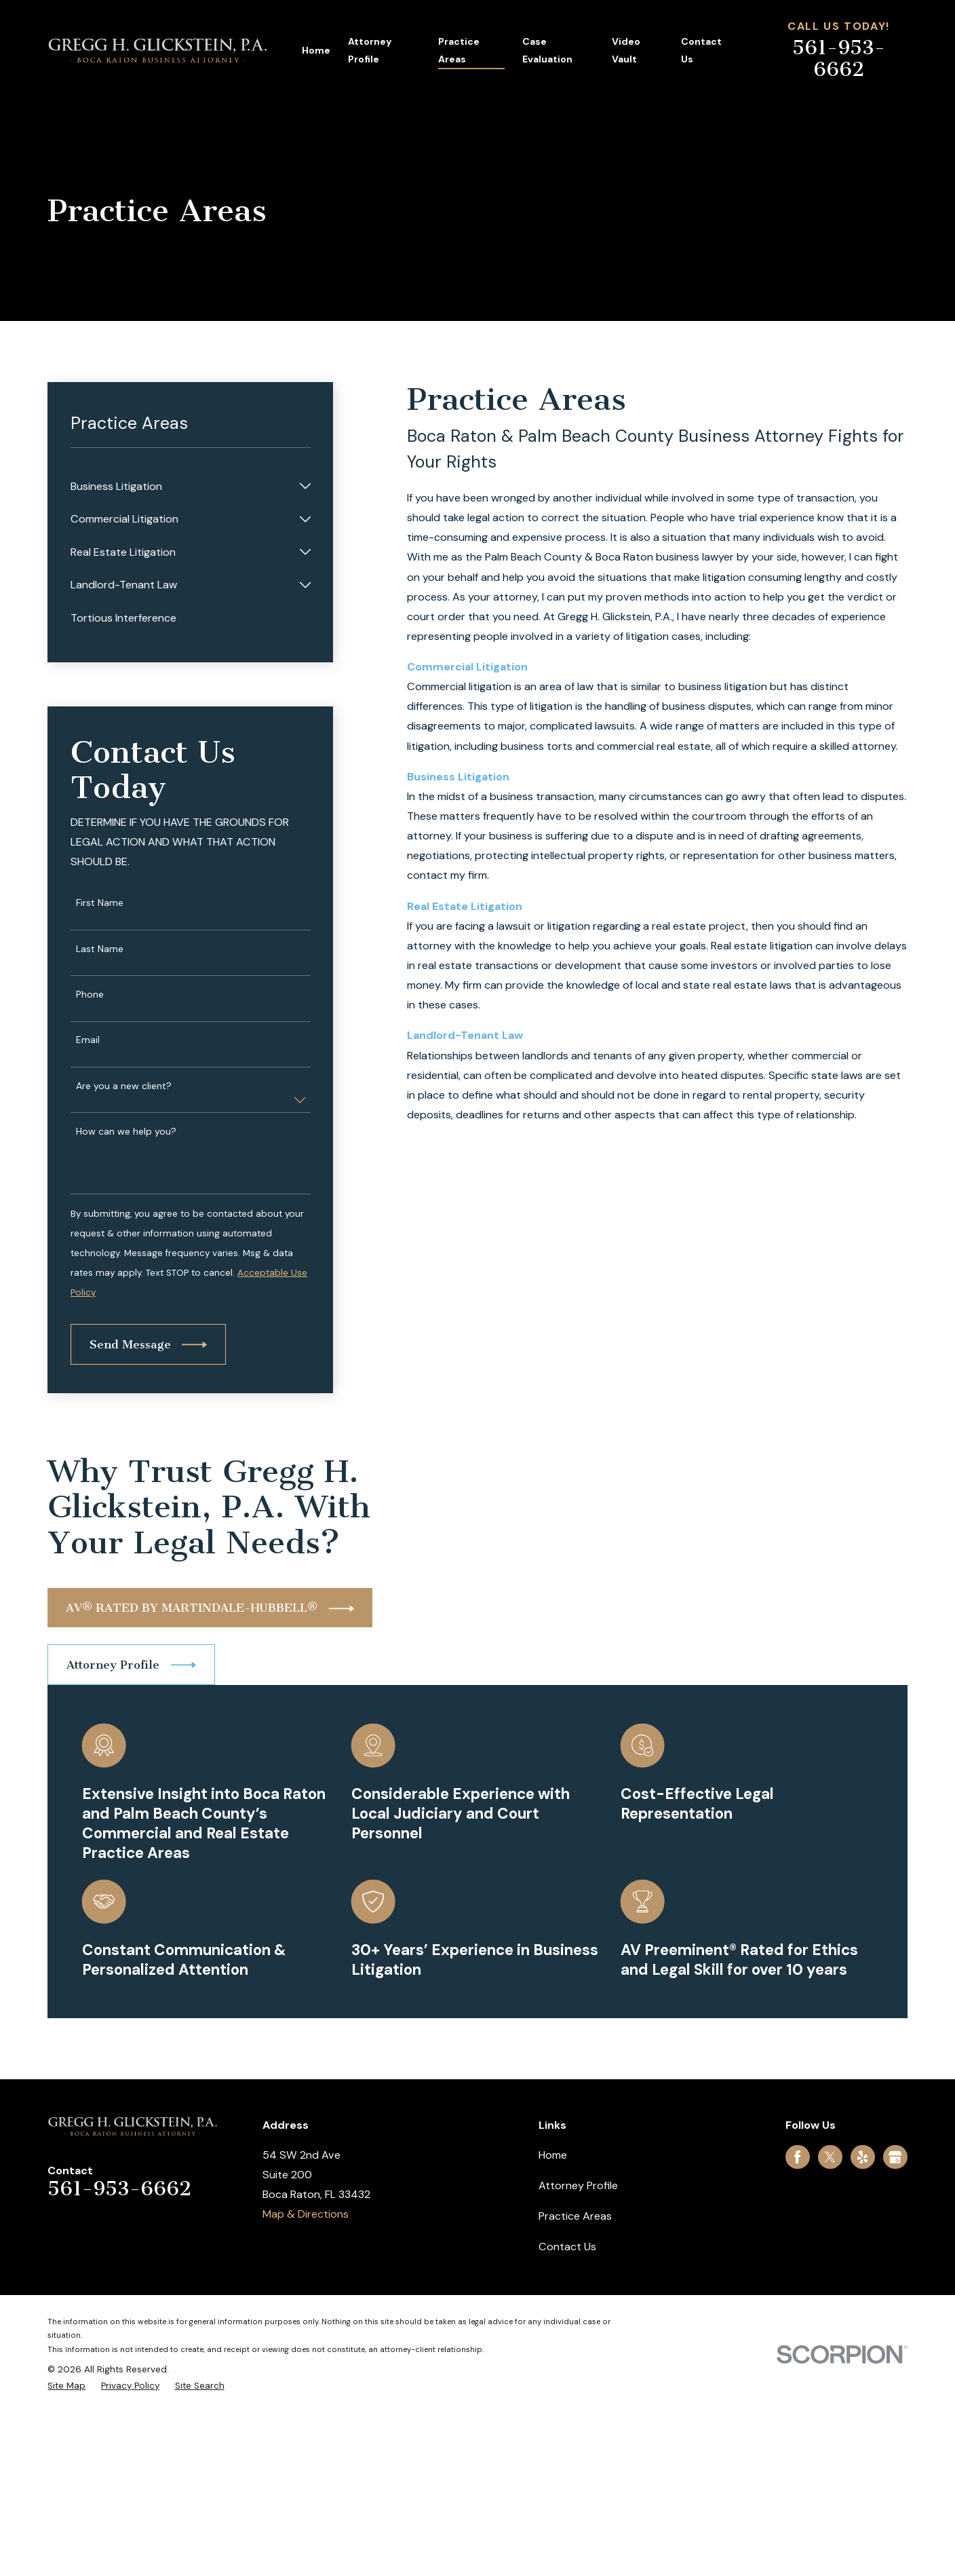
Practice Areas (575, 2216)
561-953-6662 (838, 58)
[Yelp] (862, 2157)
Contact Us (567, 2246)
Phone (90, 994)
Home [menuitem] (316, 50)
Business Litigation (458, 777)
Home (553, 2155)
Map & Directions (305, 2214)
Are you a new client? (124, 1086)
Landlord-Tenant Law (465, 1035)
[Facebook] (797, 2157)
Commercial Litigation (467, 667)
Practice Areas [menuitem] (459, 49)
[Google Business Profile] (895, 2157)
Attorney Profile (578, 2185)
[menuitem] (182, 486)
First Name (99, 903)
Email (88, 1040)
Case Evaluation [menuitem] (547, 49)
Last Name (99, 949)
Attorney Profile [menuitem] (370, 49)
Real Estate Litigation (464, 906)
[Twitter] (829, 2157)
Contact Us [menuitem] (701, 49)
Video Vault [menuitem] (626, 49)
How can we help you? (126, 1131)
